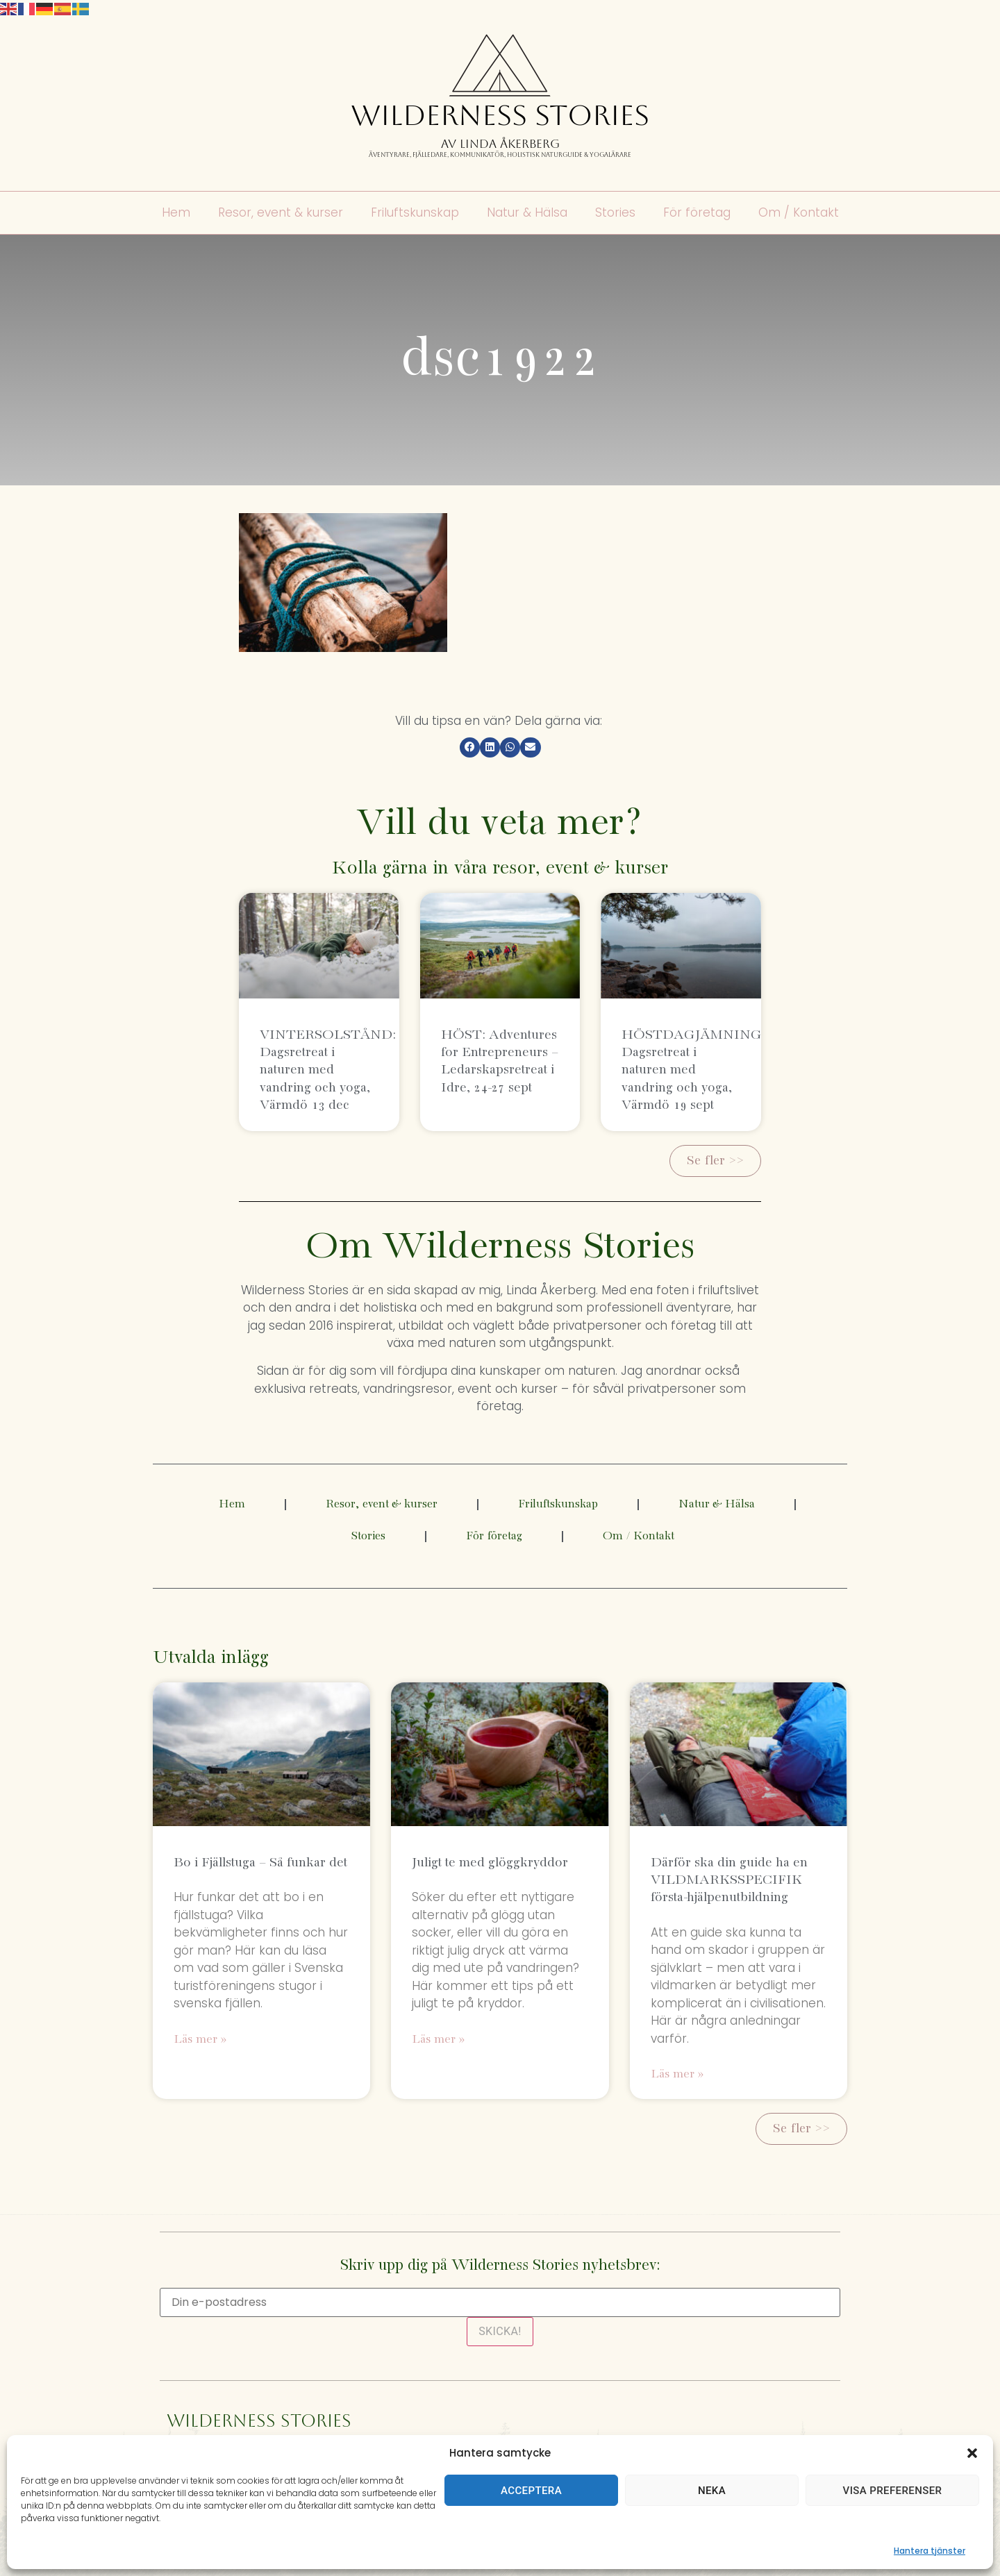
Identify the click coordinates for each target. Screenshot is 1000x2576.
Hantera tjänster (929, 2551)
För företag (697, 213)
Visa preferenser (892, 2490)
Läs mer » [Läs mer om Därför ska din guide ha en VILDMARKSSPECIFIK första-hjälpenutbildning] (677, 2074)
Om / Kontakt (798, 213)
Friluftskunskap (415, 213)
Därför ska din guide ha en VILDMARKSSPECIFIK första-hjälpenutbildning (729, 1880)
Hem (176, 213)
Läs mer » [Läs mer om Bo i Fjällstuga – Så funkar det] (200, 2039)
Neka (712, 2490)
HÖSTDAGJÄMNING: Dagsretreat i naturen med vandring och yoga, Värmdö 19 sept (693, 1070)
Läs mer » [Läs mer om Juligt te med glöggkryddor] (438, 2039)
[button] (972, 2453)
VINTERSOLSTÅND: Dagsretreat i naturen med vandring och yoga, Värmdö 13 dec (328, 1070)
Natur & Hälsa (527, 213)
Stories (615, 213)
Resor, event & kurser (280, 213)
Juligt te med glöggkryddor (490, 1862)
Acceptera (531, 2490)
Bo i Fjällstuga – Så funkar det (260, 1862)
